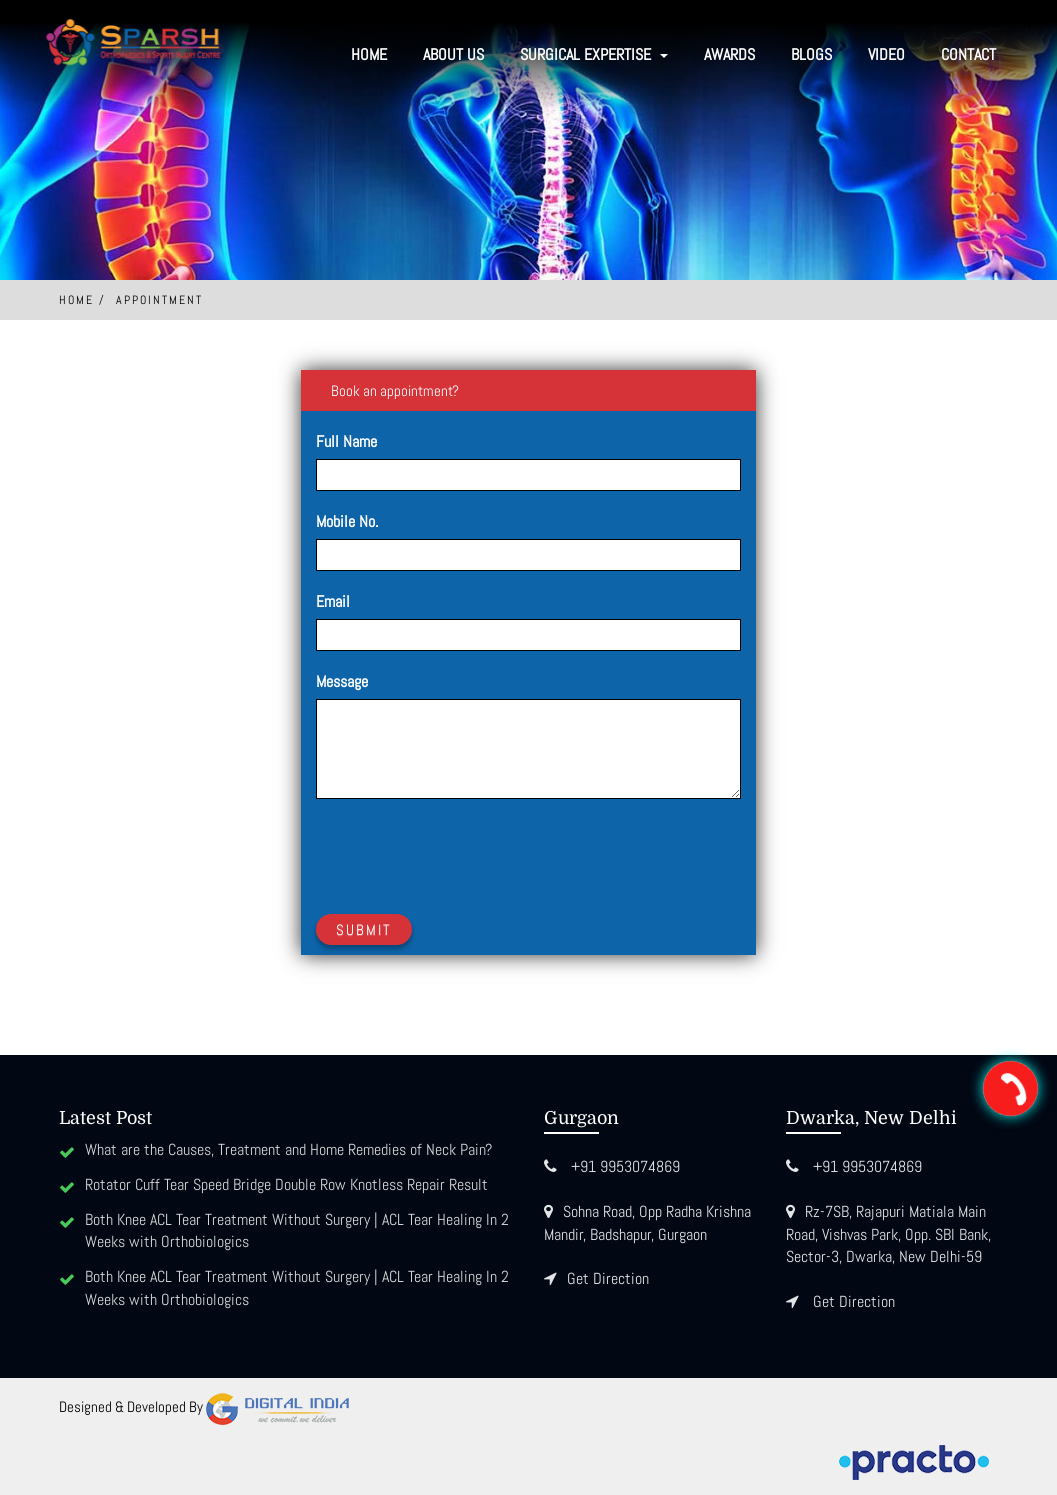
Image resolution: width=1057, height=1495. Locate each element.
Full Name (346, 441)
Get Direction (608, 1278)
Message (342, 681)
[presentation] (468, 853)
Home (369, 55)
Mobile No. (347, 521)
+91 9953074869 (625, 1166)
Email (333, 601)
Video (886, 55)
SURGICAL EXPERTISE (594, 55)
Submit (364, 929)
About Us (453, 55)
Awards (729, 55)
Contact (968, 55)
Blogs (811, 55)
